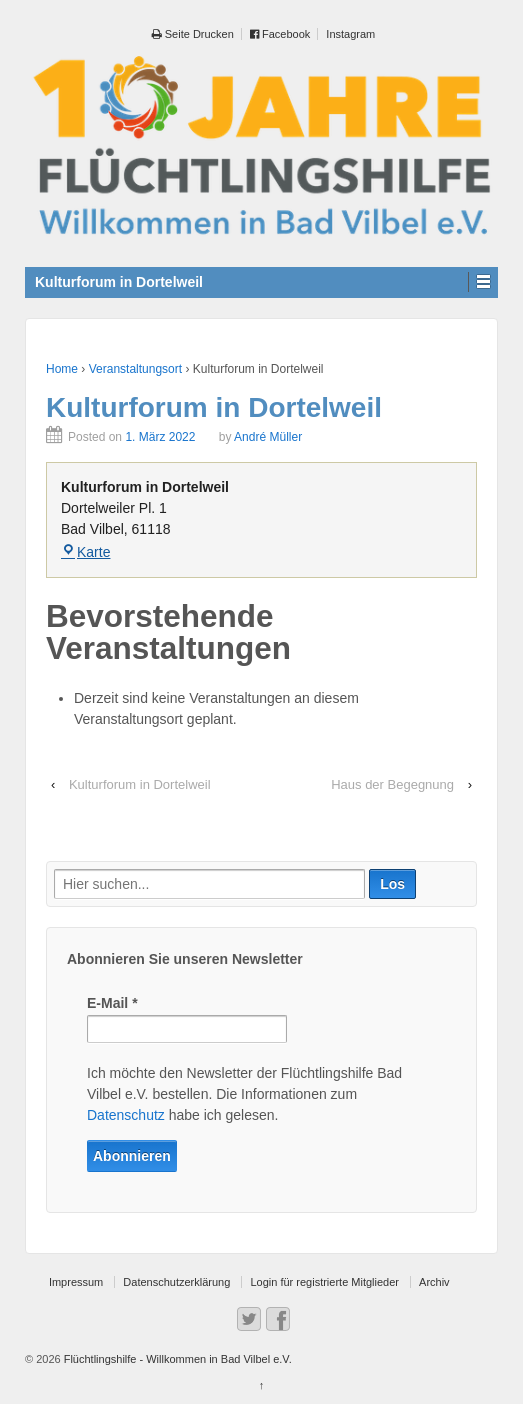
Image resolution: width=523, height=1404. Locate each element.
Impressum (76, 1282)
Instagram (350, 34)
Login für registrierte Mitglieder (324, 1282)
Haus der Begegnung (392, 784)
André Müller (268, 437)
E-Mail (112, 1003)
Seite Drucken (193, 34)
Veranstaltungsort (135, 369)
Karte (85, 552)
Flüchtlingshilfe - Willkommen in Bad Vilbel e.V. (176, 1359)
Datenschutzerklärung (176, 1282)
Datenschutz (126, 1115)
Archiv (434, 1282)
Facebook (280, 34)
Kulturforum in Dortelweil (140, 784)
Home (62, 369)
